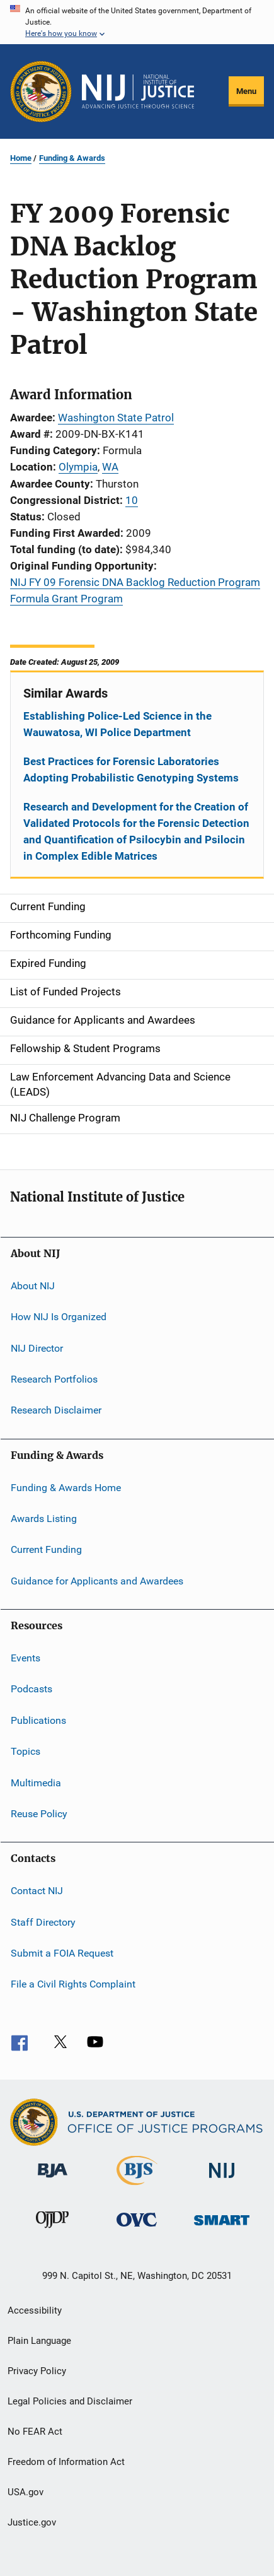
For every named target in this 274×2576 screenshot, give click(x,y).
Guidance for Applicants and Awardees (97, 1580)
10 (131, 500)
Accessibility (35, 2310)
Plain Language (39, 2340)
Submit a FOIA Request (62, 1953)
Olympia (78, 466)
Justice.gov (32, 2522)
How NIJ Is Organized (58, 1317)
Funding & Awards (72, 158)
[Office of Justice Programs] (41, 91)
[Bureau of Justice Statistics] (137, 2187)
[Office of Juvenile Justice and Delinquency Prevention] (52, 2230)
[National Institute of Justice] (221, 2180)
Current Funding (46, 1549)
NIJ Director (37, 1348)
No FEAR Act (35, 2431)
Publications (38, 1720)
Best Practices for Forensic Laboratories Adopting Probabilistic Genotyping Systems (131, 769)
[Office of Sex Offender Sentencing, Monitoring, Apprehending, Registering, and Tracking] (221, 2227)
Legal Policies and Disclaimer (70, 2401)
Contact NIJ (37, 1891)
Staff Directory (43, 1922)
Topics (25, 1751)
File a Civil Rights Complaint (73, 1984)
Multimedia (36, 1782)
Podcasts (31, 1689)
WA (110, 466)
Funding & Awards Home (66, 1487)
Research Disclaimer (56, 1410)
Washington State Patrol (116, 417)
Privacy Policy (37, 2371)
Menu (246, 91)
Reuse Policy (39, 1814)
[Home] (138, 91)
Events (25, 1658)
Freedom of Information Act (66, 2462)
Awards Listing (44, 1519)
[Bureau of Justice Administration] (52, 2179)
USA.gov (25, 2492)
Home (20, 158)
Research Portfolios (54, 1379)
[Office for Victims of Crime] (137, 2229)
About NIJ (33, 1286)
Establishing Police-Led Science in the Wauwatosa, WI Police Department (117, 724)
